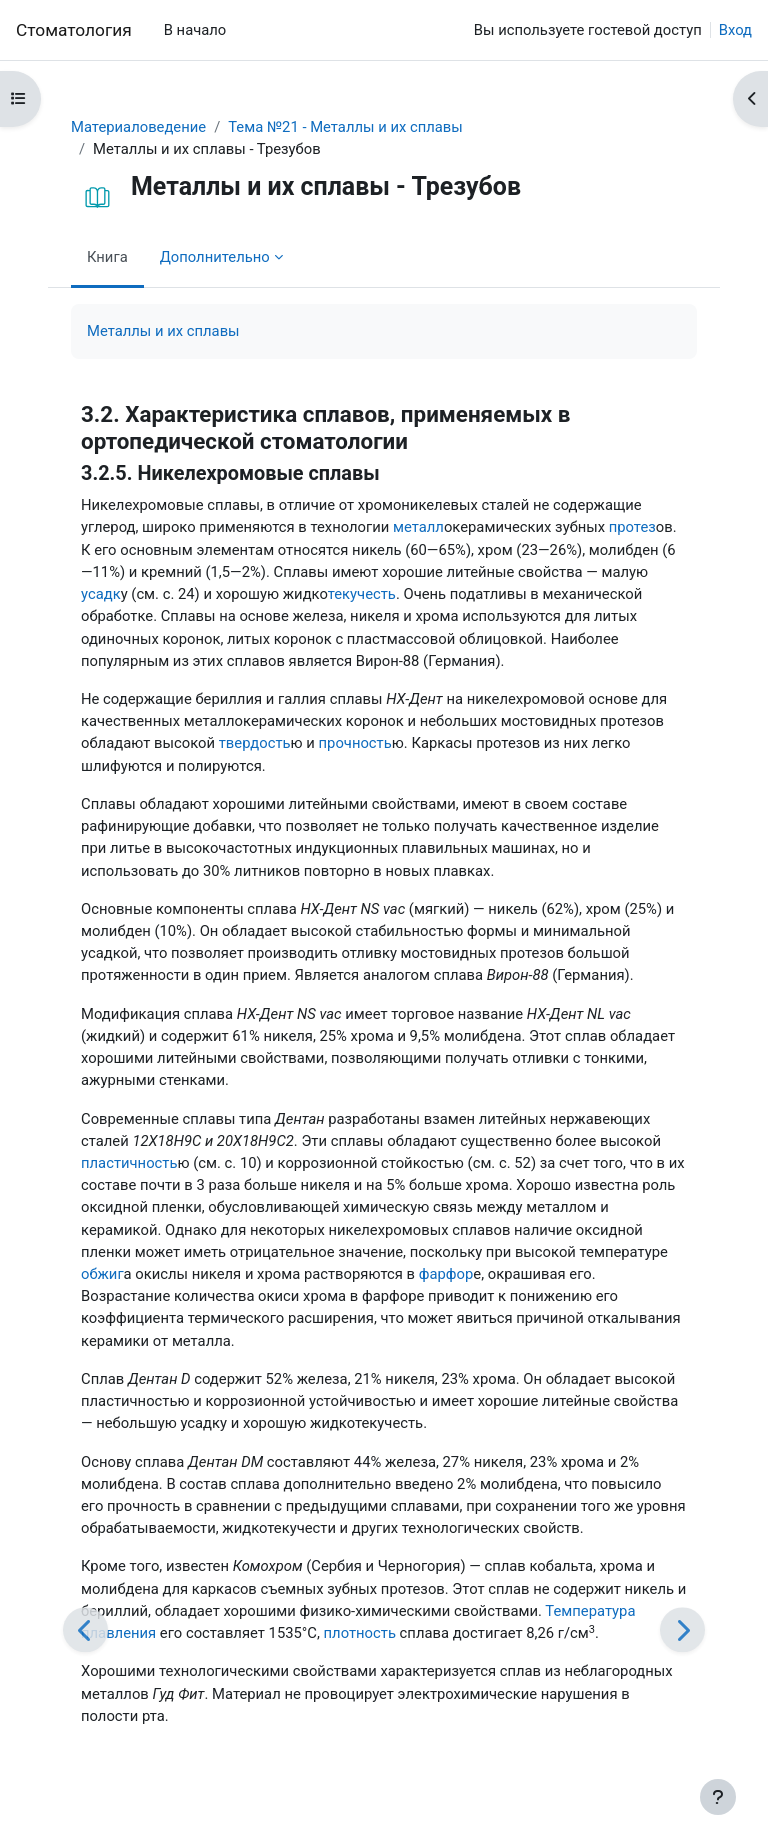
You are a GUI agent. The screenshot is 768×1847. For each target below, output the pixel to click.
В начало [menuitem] (195, 30)
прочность (355, 743)
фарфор (446, 1274)
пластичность (129, 1163)
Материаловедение (138, 127)
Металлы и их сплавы (163, 331)
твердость (255, 743)
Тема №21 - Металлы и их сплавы (345, 127)
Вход (735, 30)
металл (418, 527)
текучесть (362, 594)
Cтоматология (74, 30)
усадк (101, 594)
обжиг (102, 1274)
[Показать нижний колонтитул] (718, 1797)
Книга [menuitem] (107, 257)
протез (632, 527)
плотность (360, 1633)
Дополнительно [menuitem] (215, 257)
